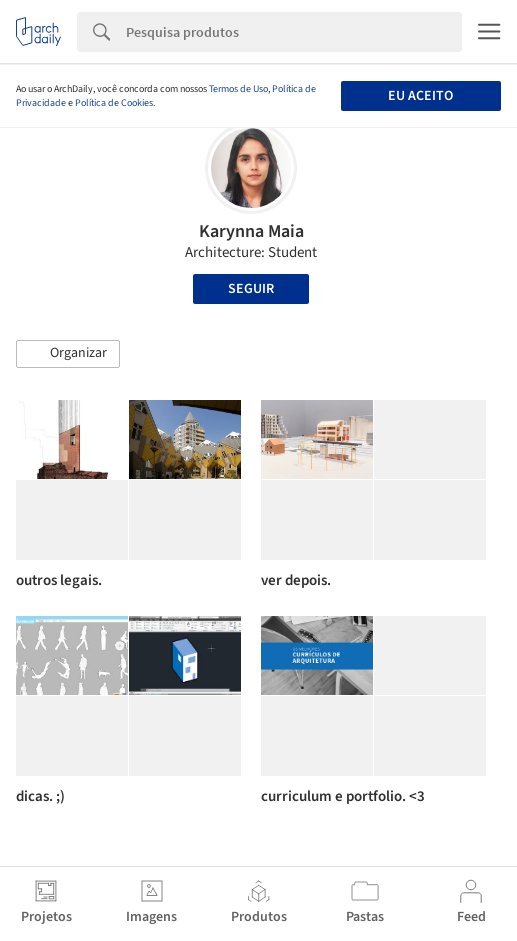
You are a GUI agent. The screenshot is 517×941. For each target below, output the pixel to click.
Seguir (251, 289)
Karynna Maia (251, 231)
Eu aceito (420, 96)
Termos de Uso (238, 89)
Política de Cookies (114, 103)
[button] (68, 354)
